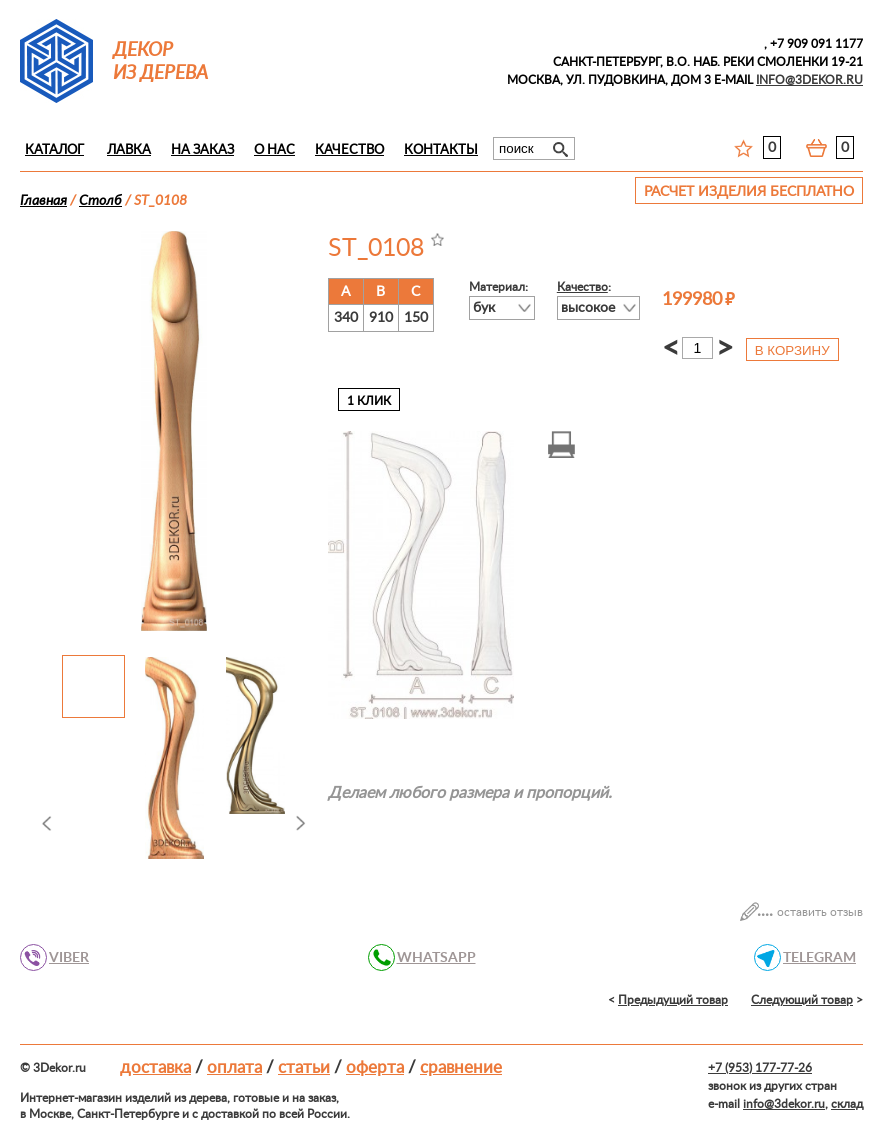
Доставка (155, 1067)
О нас (274, 150)
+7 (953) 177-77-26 (760, 1068)
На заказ (202, 150)
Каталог (54, 150)
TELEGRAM (814, 958)
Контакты (441, 150)
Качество (349, 150)
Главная (43, 201)
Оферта (375, 1067)
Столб (100, 201)
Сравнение (461, 1067)
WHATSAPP (431, 958)
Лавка (129, 150)
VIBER (63, 958)
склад (847, 1104)
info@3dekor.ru (784, 1104)
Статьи (304, 1067)
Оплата (234, 1067)
